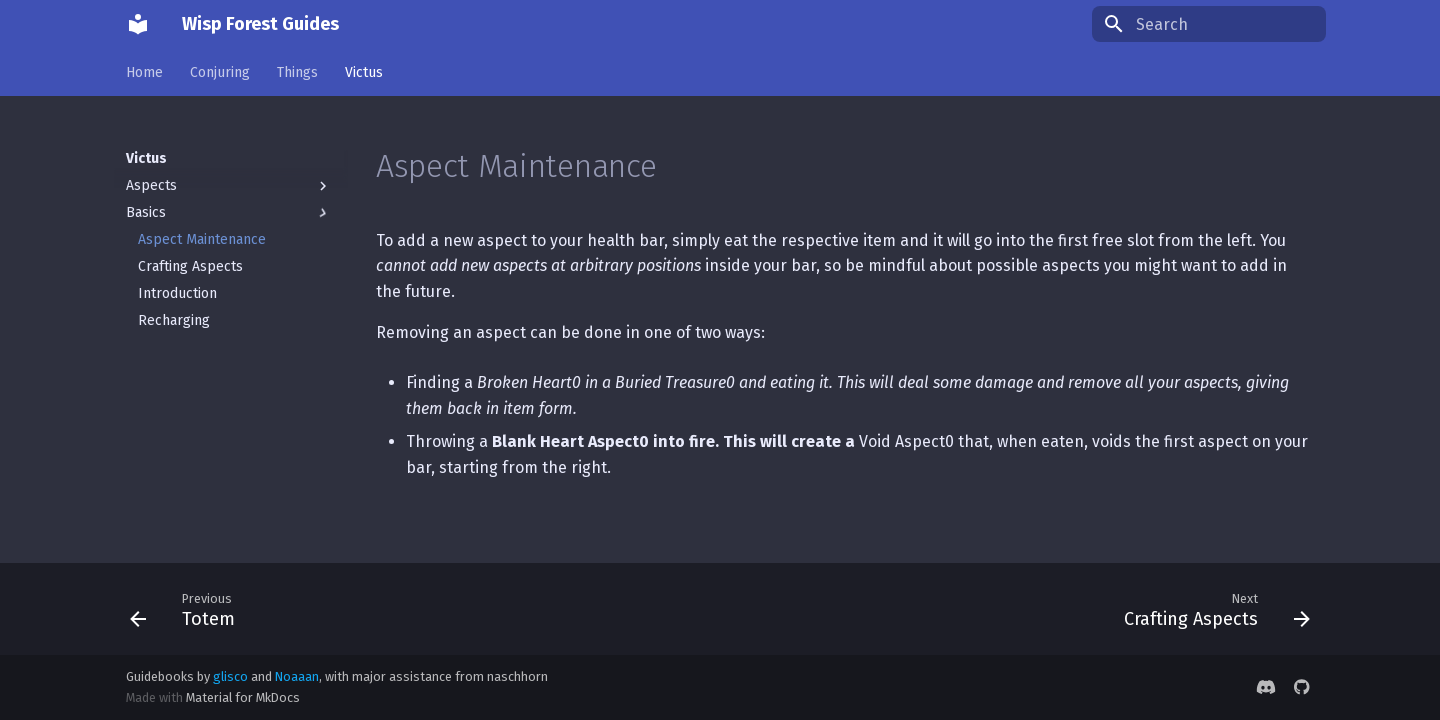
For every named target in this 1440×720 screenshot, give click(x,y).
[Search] (1209, 24)
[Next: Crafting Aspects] (1211, 609)
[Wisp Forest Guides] (138, 24)
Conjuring (220, 72)
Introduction (177, 293)
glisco (230, 676)
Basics (229, 213)
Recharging (174, 320)
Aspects (229, 186)
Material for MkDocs (243, 697)
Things (297, 72)
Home (144, 72)
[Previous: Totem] (188, 609)
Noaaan (297, 676)
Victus (364, 72)
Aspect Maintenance (202, 239)
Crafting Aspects (190, 266)
